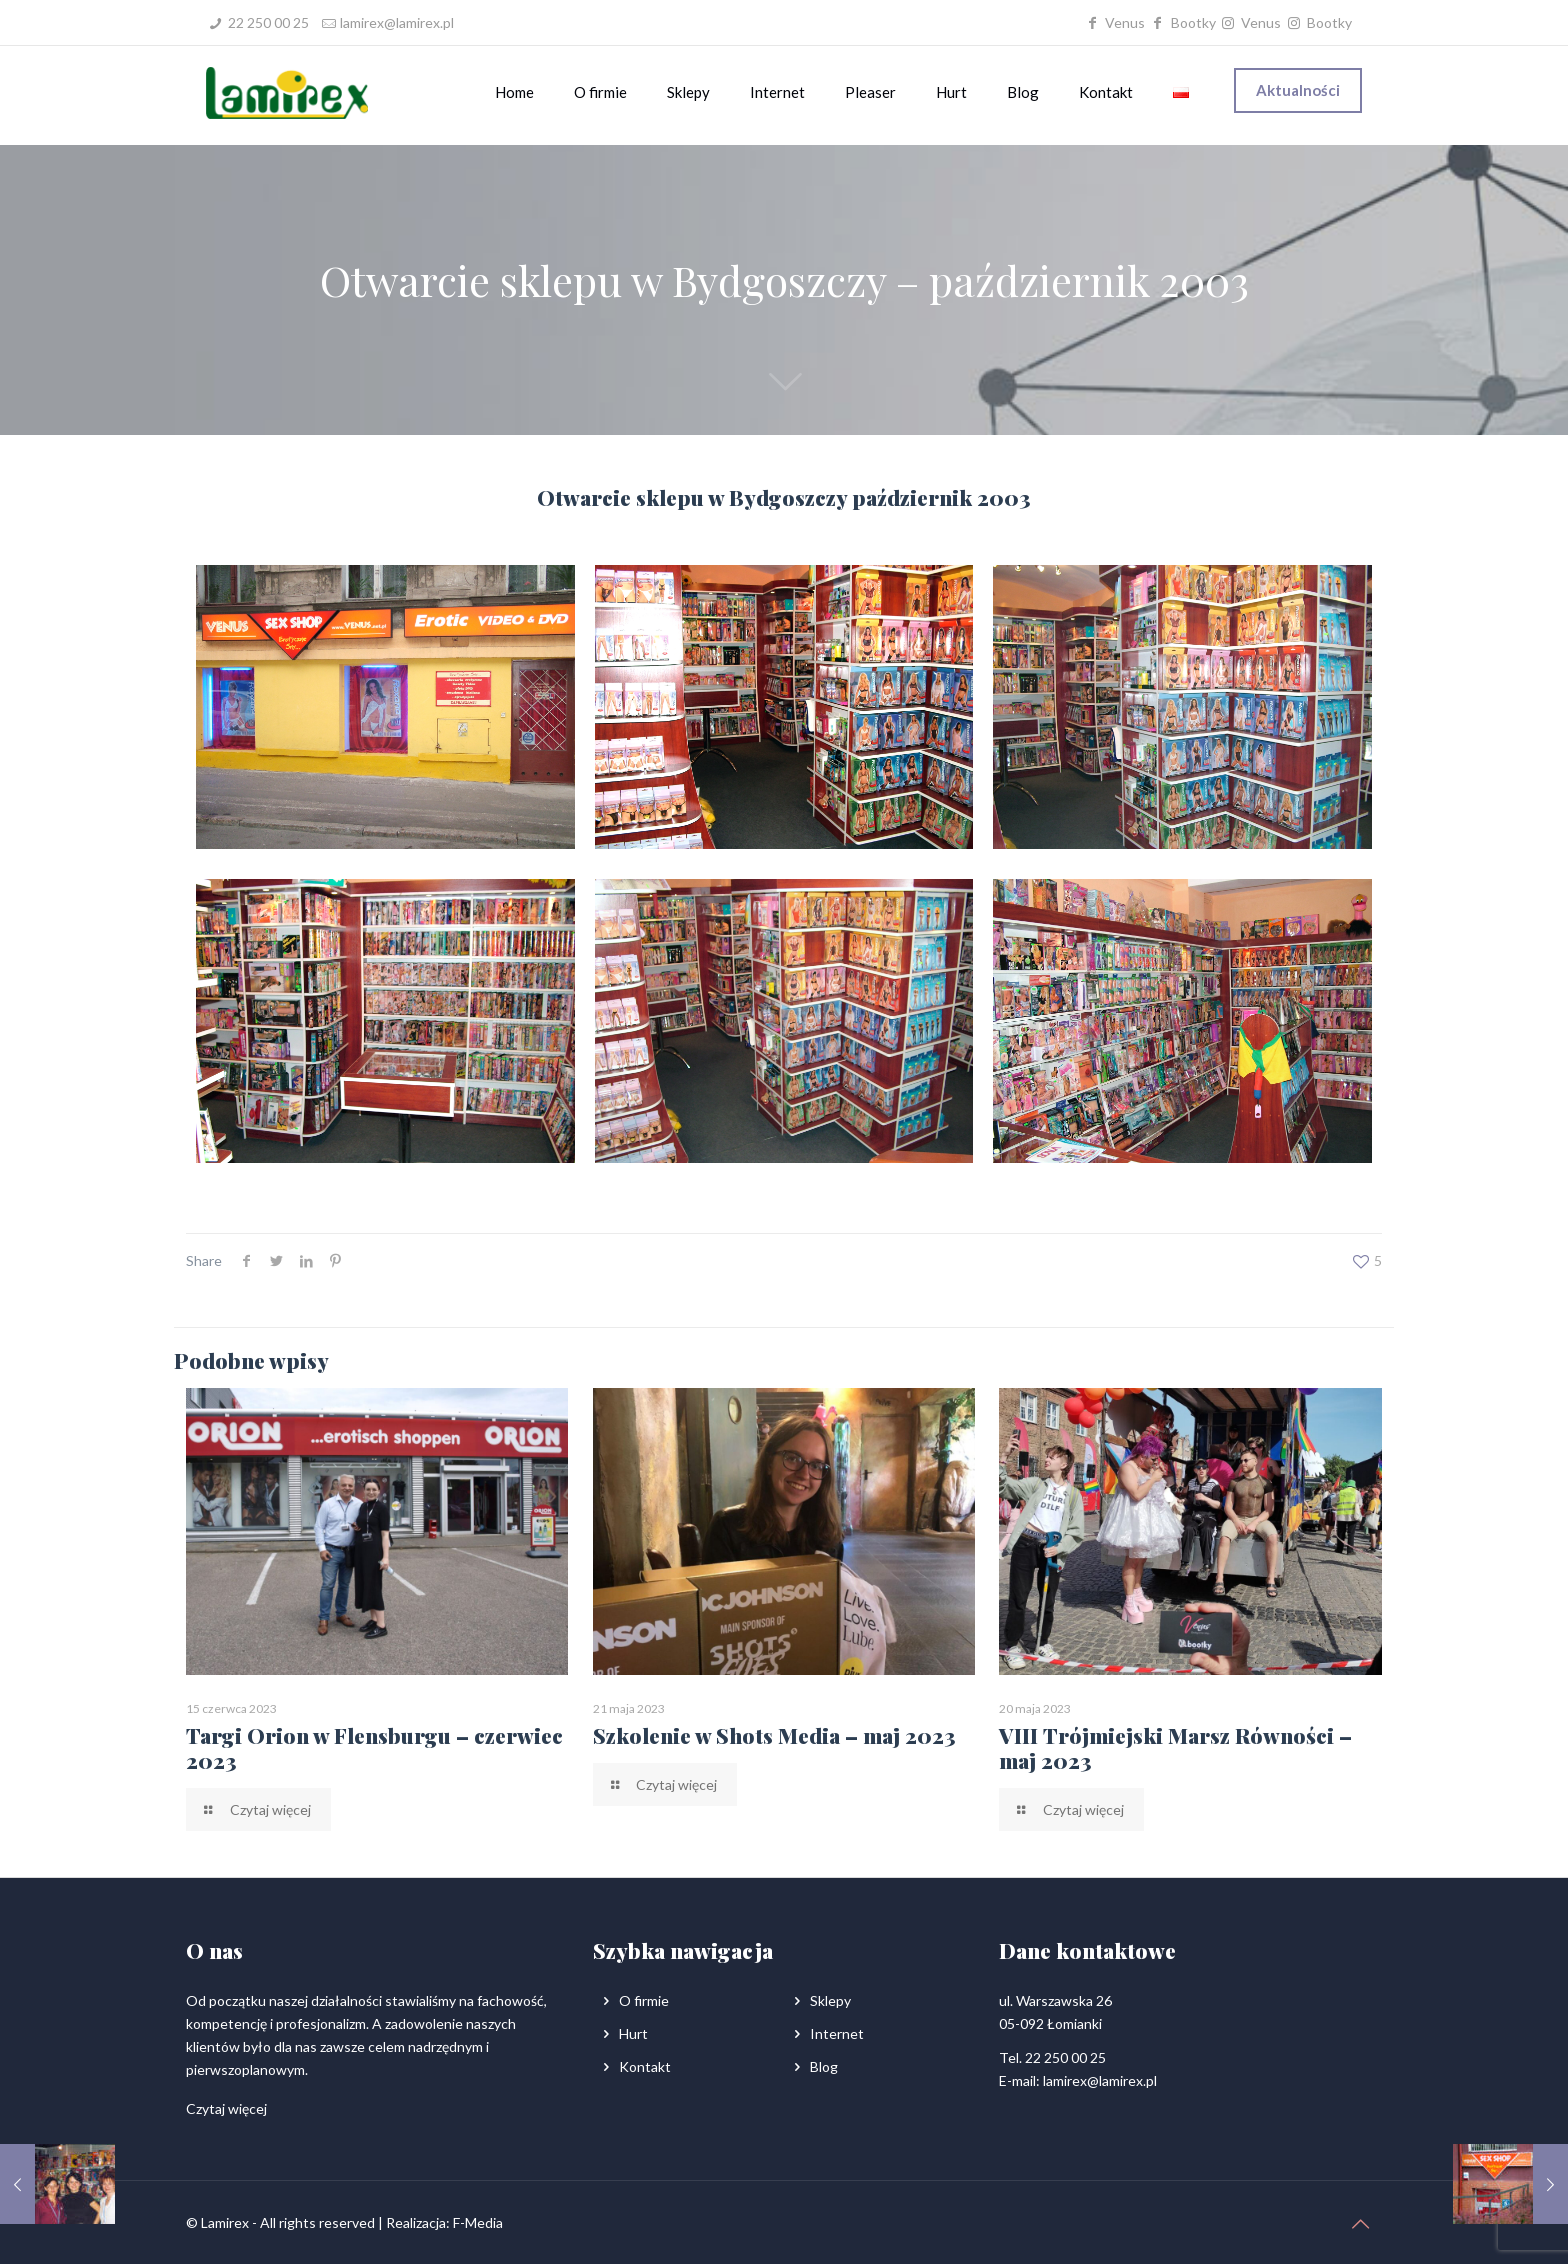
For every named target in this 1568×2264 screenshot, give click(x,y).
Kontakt (645, 2066)
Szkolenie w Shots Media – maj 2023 (774, 1735)
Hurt (633, 2033)
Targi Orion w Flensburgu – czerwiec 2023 (374, 1747)
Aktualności (1298, 90)
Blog (824, 2066)
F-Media (478, 2222)
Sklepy (830, 2000)
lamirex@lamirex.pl (397, 22)
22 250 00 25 (268, 22)
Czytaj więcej (226, 2108)
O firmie (644, 2000)
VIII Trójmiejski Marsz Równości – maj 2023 (1175, 1747)
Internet (837, 2033)
